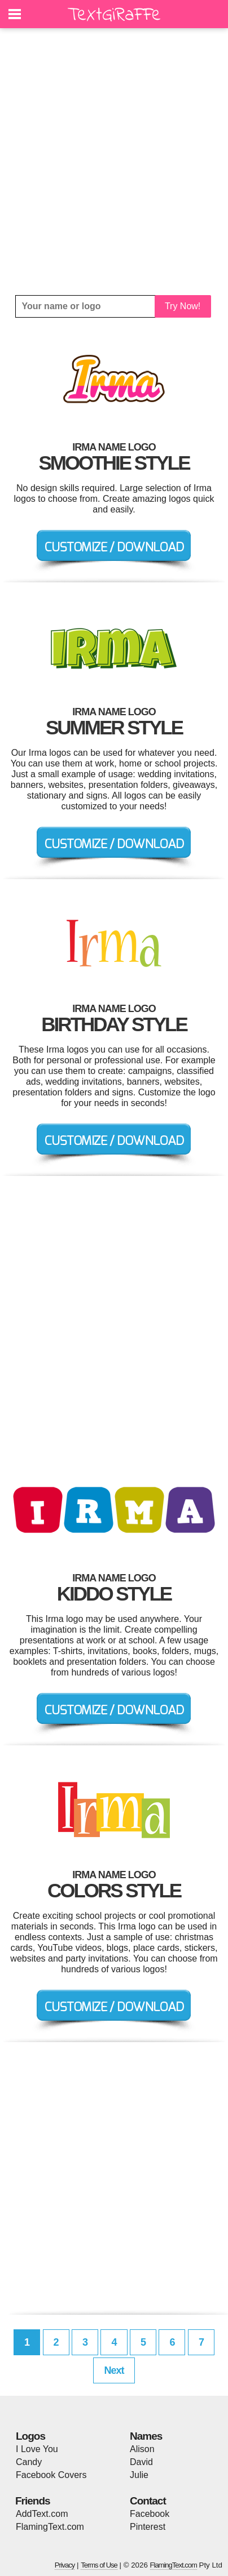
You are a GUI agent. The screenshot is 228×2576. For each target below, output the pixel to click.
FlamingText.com (50, 2527)
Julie (139, 2475)
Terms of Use (99, 2565)
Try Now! (182, 306)
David (141, 2462)
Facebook (149, 2514)
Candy (29, 2462)
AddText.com (42, 2514)
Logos (30, 2436)
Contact (148, 2501)
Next (114, 2370)
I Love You (37, 2449)
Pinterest (147, 2527)
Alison (142, 2449)
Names (146, 2436)
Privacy (65, 2565)
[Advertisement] (114, 161)
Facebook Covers (51, 2475)
